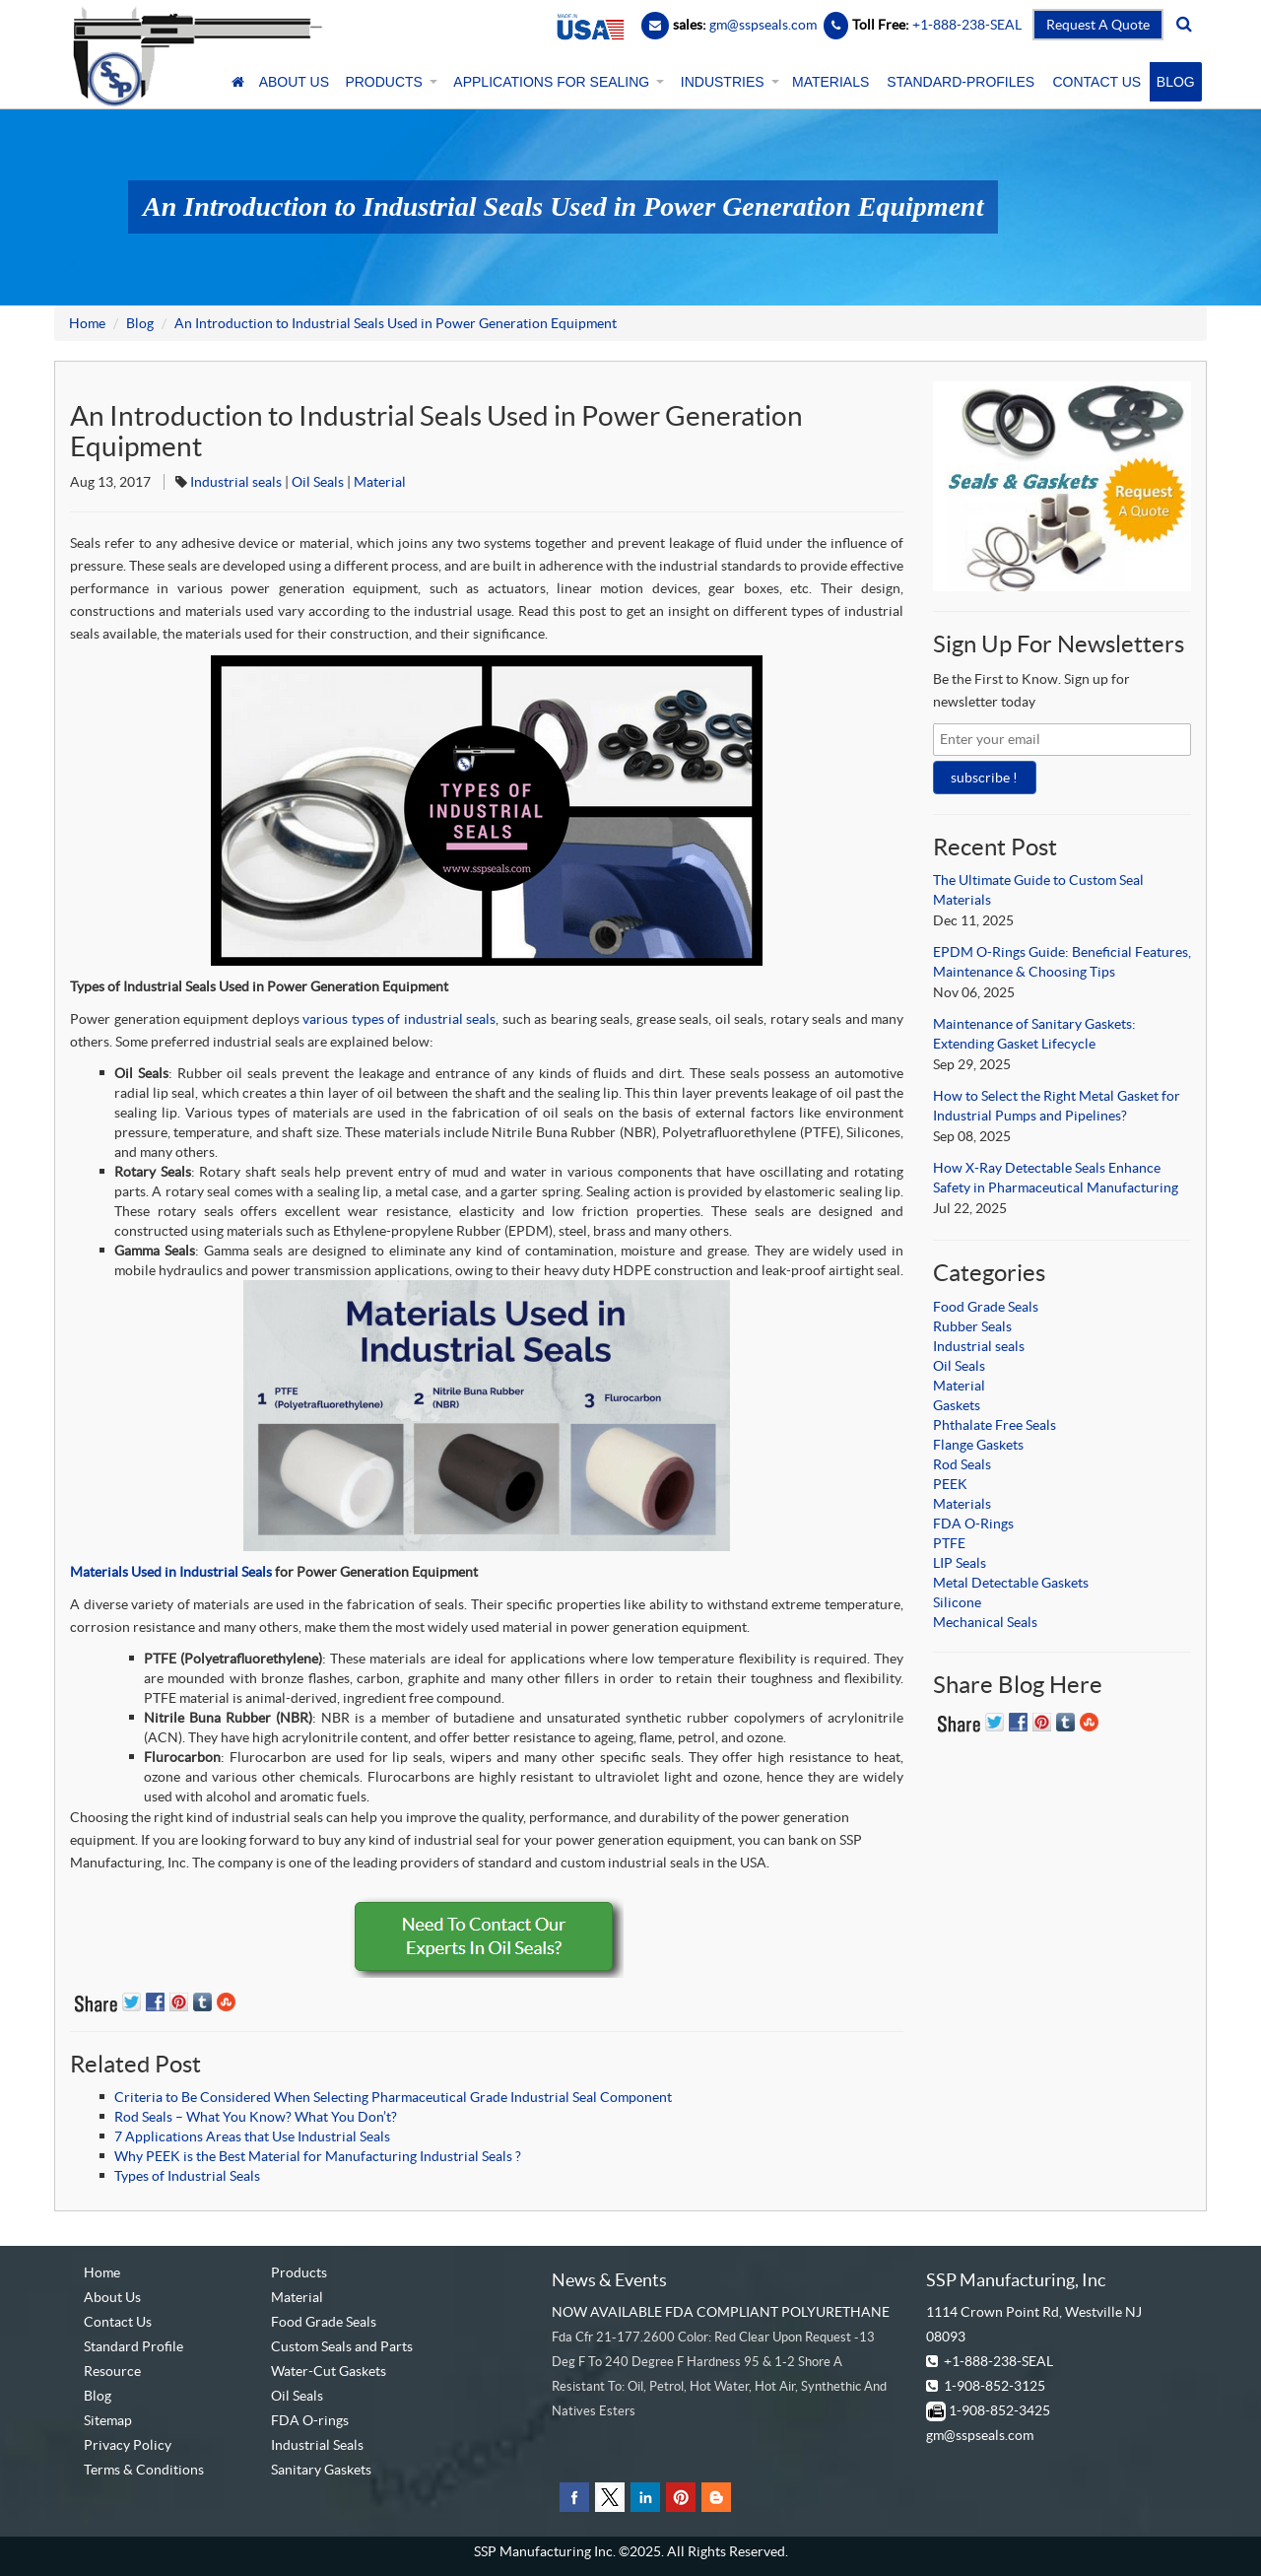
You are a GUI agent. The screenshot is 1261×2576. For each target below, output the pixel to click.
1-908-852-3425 (999, 2410)
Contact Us (118, 2322)
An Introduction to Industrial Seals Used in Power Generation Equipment (395, 323)
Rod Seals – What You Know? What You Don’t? (255, 2117)
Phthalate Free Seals (994, 1425)
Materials (962, 1504)
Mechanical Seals (985, 1622)
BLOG (1176, 82)
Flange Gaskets (978, 1445)
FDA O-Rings (973, 1523)
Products (299, 2272)
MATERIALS (830, 82)
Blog (140, 323)
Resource (112, 2371)
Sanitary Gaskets (321, 2469)
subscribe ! (984, 777)
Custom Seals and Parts (342, 2346)
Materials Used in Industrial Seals (171, 1572)
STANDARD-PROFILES (960, 82)
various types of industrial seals (399, 1019)
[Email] (655, 25)
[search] (1184, 24)
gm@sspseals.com (979, 2435)
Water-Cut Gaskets (328, 2371)
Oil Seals (318, 482)
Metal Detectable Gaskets (1011, 1583)
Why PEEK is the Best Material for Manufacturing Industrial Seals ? (317, 2156)
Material (380, 482)
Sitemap (108, 2420)
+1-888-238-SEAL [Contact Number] (965, 25)
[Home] (238, 82)
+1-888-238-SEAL (998, 2361)
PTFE (949, 1543)
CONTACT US (1096, 82)
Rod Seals (962, 1464)
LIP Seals (959, 1563)
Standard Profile (133, 2346)
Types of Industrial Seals (187, 2176)
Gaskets (956, 1405)
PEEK (950, 1484)
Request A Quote (1098, 25)
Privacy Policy (127, 2445)
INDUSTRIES (728, 82)
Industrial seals (236, 482)
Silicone (957, 1602)
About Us (112, 2297)
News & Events (609, 2280)
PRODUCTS (389, 82)
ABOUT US (294, 82)
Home (87, 323)
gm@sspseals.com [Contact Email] (763, 25)
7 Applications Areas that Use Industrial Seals (252, 2136)
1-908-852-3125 (994, 2386)
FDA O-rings (310, 2420)
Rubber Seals (972, 1326)
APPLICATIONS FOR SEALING (557, 82)
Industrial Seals (317, 2445)
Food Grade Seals (985, 1307)
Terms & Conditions (144, 2469)
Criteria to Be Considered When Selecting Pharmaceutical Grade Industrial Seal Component (393, 2097)
